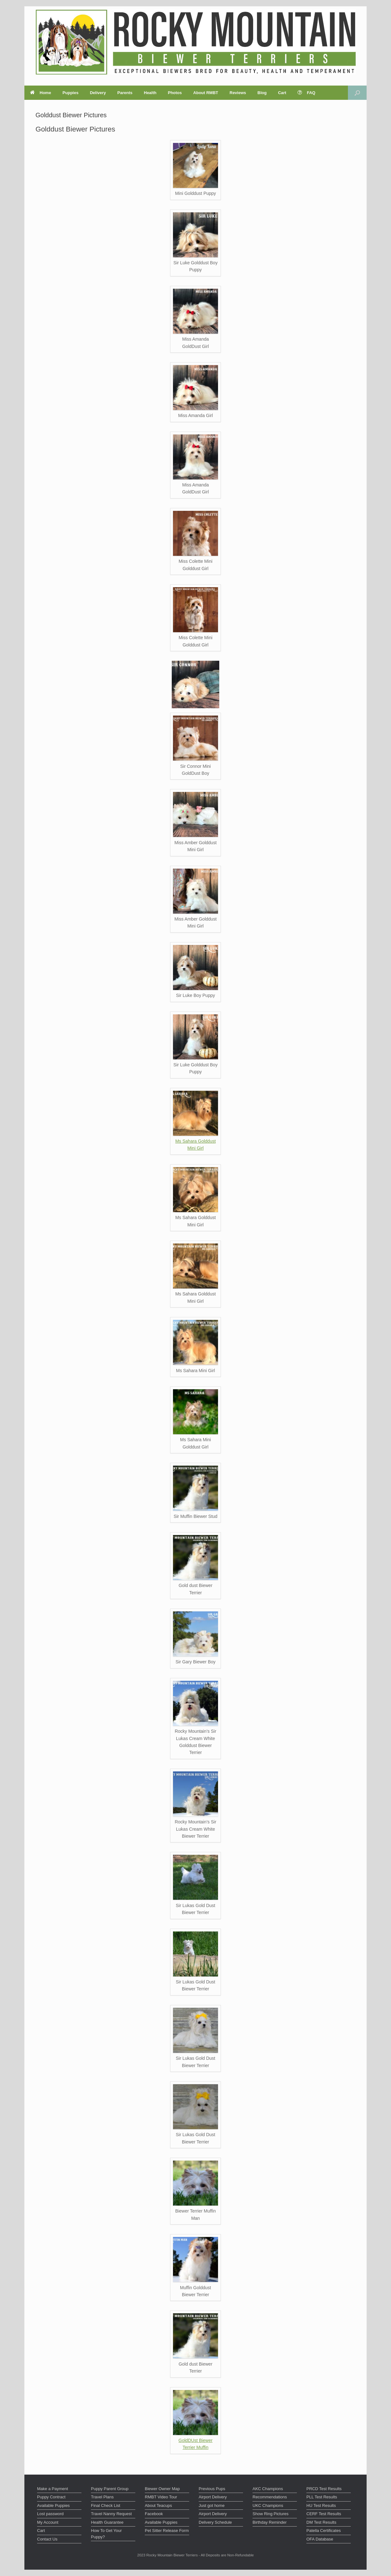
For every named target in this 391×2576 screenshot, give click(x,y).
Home (40, 92)
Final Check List (105, 2505)
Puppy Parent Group (110, 2488)
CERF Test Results (323, 2513)
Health (150, 92)
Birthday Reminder (270, 2522)
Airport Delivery (213, 2497)
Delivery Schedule (215, 2522)
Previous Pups (212, 2488)
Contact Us (47, 2539)
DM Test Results (321, 2522)
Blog (262, 92)
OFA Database (319, 2539)
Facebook (154, 2513)
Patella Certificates (323, 2530)
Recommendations (270, 2497)
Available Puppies (53, 2505)
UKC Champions (268, 2505)
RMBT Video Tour (161, 2497)
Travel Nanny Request (111, 2513)
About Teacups (158, 2505)
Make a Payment (52, 2488)
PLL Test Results (321, 2497)
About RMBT (205, 92)
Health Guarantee (107, 2522)
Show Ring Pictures (270, 2513)
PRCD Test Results (324, 2488)
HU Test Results (321, 2505)
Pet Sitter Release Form (167, 2530)
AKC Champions (268, 2488)
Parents (124, 92)
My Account (47, 2522)
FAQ (306, 92)
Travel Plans (102, 2497)
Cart (282, 92)
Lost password (50, 2513)
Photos (175, 92)
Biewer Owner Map (162, 2488)
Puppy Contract (51, 2497)
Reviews (238, 92)
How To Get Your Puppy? (106, 2533)
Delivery (98, 92)
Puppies (70, 92)
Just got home (212, 2505)
